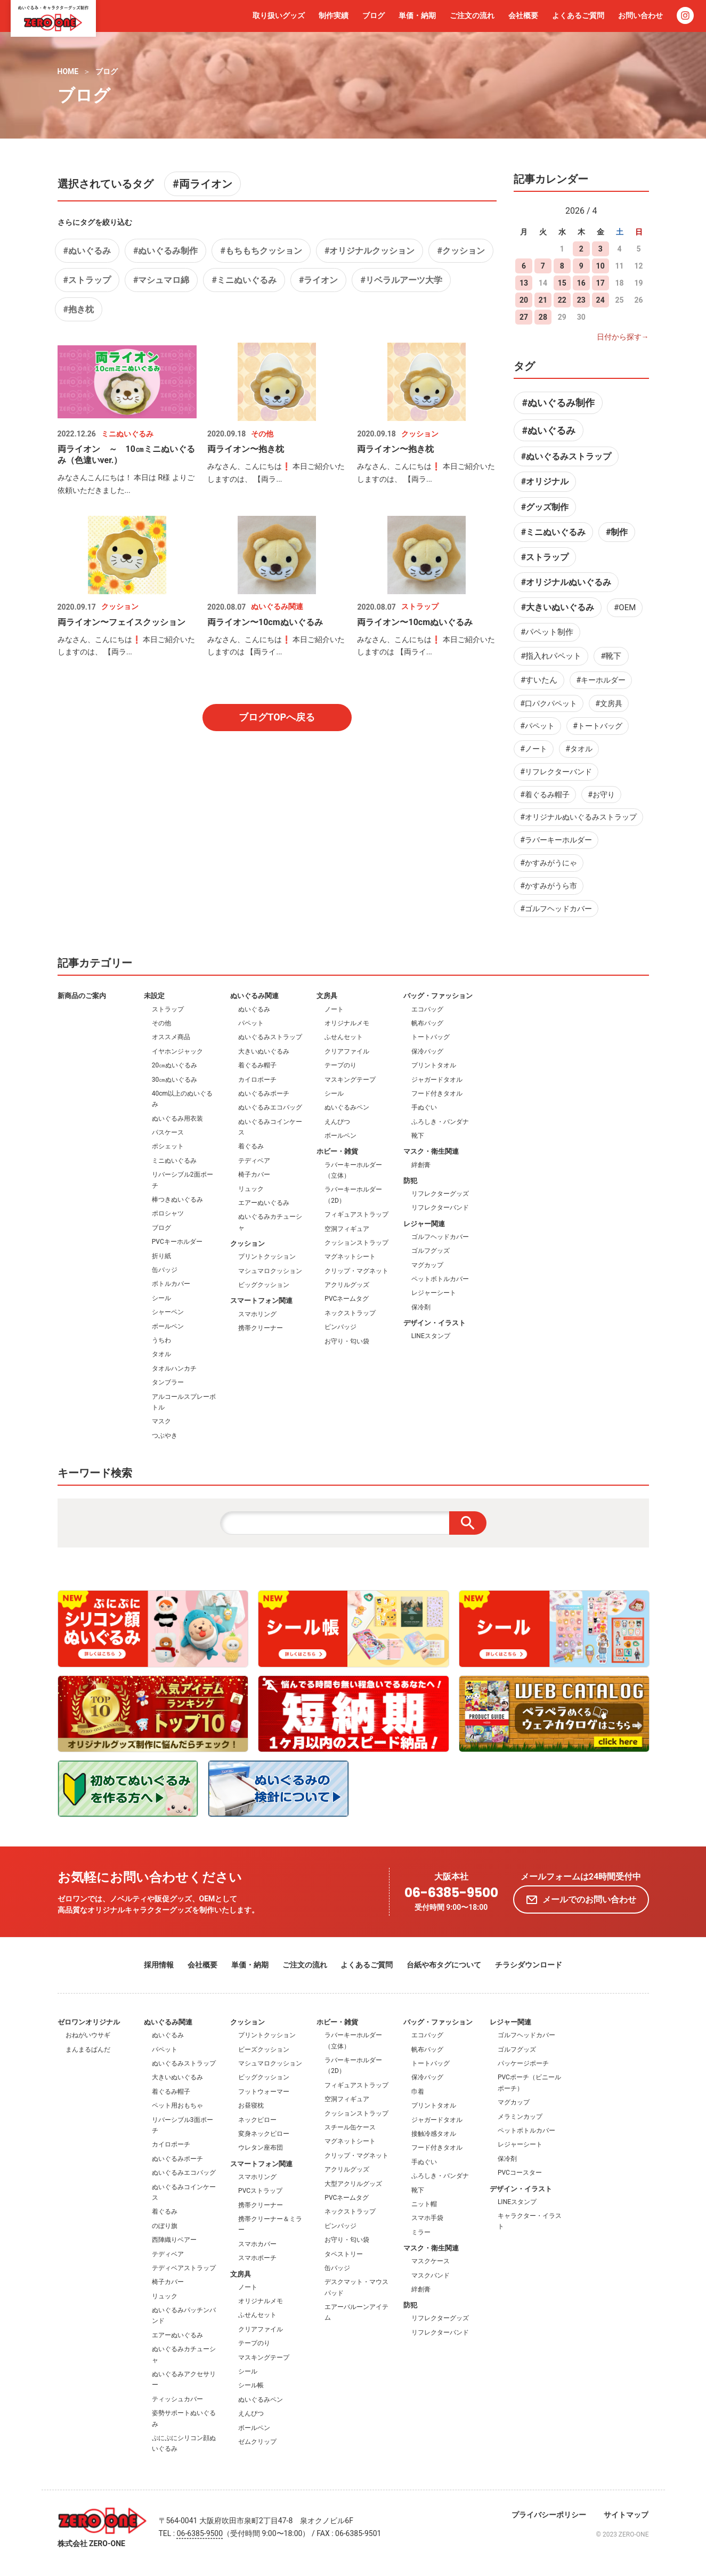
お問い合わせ (640, 15)
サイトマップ (626, 2514)
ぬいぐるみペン (346, 1107)
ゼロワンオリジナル (89, 2022)
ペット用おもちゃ (177, 2105)
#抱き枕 (78, 309)
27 (524, 317)
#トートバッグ (597, 726)
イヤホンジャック (177, 1051)
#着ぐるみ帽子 (545, 794)
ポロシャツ (168, 1213)
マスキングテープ (350, 1079)
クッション (247, 1244)
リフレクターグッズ (440, 1193)
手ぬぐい (424, 1107)
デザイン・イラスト (434, 1323)
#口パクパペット (548, 703)
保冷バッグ (427, 1051)
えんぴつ (337, 1121)
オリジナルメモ (346, 1023)
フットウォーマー (263, 2091)
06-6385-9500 (451, 1893)
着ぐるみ (251, 1146)
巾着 (417, 2091)
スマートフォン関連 (261, 1301)
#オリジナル (545, 481)
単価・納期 (417, 15)
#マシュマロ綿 (161, 280)
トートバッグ (430, 1037)
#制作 (617, 532)
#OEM (625, 607)
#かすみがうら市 (548, 885)
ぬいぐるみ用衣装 (177, 1118)
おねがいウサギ (88, 2035)
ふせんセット (343, 1037)
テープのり (340, 1065)
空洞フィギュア (346, 1229)
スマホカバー (257, 2244)
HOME (68, 71)
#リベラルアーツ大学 (401, 280)
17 (600, 283)
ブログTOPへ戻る (277, 717)
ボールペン (168, 1326)
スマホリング (257, 1314)
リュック (251, 1189)
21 (543, 300)
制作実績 (333, 15)
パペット (251, 1023)
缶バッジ (164, 1270)
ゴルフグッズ (430, 1250)
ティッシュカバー (177, 2399)
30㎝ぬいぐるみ (175, 1079)
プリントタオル (433, 1065)
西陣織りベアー (174, 2239)
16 (581, 283)
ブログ (373, 15)
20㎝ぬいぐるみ (175, 1065)
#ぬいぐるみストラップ (566, 456)
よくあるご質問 (578, 15)
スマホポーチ (257, 2258)
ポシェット (168, 1146)
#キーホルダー (601, 680)
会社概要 (523, 15)
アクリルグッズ (346, 1285)
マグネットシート (350, 1256)
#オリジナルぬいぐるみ (566, 582)
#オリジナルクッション (369, 251)
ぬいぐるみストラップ (270, 1037)
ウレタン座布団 (260, 2147)
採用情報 (159, 1965)
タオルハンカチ (174, 1368)
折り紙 (161, 1256)
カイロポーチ (257, 1079)
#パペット (537, 726)
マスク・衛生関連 (431, 1151)
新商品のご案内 (82, 996)
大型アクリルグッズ (353, 2184)
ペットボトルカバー (440, 1279)
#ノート (533, 748)
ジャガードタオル (436, 1079)
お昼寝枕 (251, 2105)
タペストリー (343, 2254)
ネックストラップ (350, 1313)
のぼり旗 (164, 2226)
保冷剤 (421, 1307)
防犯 (410, 1181)
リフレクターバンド (440, 1207)
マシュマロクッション (270, 1271)
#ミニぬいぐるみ (244, 280)
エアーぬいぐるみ (263, 1202)
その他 (161, 1023)
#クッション (460, 251)
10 (600, 266)
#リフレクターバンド (556, 771)
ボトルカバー (171, 1283)
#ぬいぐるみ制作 (165, 251)
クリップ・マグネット (356, 1271)
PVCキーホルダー (177, 1241)
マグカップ (427, 1265)
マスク (161, 1421)
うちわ (161, 1340)
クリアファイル (346, 1051)
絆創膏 (421, 1165)
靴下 (417, 1135)
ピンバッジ (340, 1327)
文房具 (327, 996)
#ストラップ (87, 280)
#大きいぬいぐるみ (557, 607)
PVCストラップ (260, 2190)
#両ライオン (202, 183)
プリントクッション (267, 1256)
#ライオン (318, 280)
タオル (161, 1354)
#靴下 (610, 656)
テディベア (254, 1160)
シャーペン (168, 1312)
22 (562, 300)
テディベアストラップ (184, 2268)
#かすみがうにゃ (548, 862)
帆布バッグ (427, 1023)
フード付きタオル (436, 1093)
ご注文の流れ (472, 15)
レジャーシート (433, 1293)
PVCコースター (520, 2172)
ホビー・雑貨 (337, 1151)
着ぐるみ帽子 (257, 1065)
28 (543, 317)
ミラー (421, 2232)
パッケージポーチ (523, 2063)
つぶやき (164, 1435)
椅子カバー (254, 1174)
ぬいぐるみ (254, 1009)
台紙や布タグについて (444, 1965)
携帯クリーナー (260, 1328)
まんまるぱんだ (88, 2049)
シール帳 (251, 2385)
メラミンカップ (520, 2116)
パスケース (168, 1132)
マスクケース (430, 2261)
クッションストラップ (356, 1242)
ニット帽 (424, 2204)
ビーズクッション (263, 2049)
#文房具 (608, 703)
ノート (334, 1009)
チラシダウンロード (528, 1965)
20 (524, 300)
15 (562, 283)
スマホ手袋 (427, 2218)
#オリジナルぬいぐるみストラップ (578, 817)
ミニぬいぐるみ (174, 1160)
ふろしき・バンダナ (440, 1121)
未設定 (154, 996)
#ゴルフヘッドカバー (556, 908)
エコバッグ (427, 1009)
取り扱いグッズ (279, 15)
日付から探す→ (623, 337)
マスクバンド (430, 2275)
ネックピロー (257, 2120)
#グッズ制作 (545, 507)
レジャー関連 (424, 1224)
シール (161, 1298)
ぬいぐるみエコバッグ (270, 1107)
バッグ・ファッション (438, 996)
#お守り (601, 794)
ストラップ (168, 1009)
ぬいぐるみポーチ (263, 1093)
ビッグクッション (263, 1285)
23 (581, 300)
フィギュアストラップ (356, 1214)
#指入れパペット (551, 656)
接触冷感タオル (433, 2133)
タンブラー (168, 1382)
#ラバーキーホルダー (556, 840)
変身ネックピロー (263, 2133)
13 (524, 283)
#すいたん (539, 680)
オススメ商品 (171, 1037)
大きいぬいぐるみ (263, 1051)
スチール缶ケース (350, 2127)
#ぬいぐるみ (87, 251)
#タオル (579, 748)
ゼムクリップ (257, 2441)
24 (600, 300)
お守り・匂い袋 (346, 1341)
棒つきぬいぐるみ (177, 1199)
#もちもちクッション (261, 251)
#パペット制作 (547, 632)
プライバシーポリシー (549, 2514)
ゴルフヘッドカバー (440, 1237)
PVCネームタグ (346, 1298)
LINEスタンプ (430, 1336)
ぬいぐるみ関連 (254, 996)
